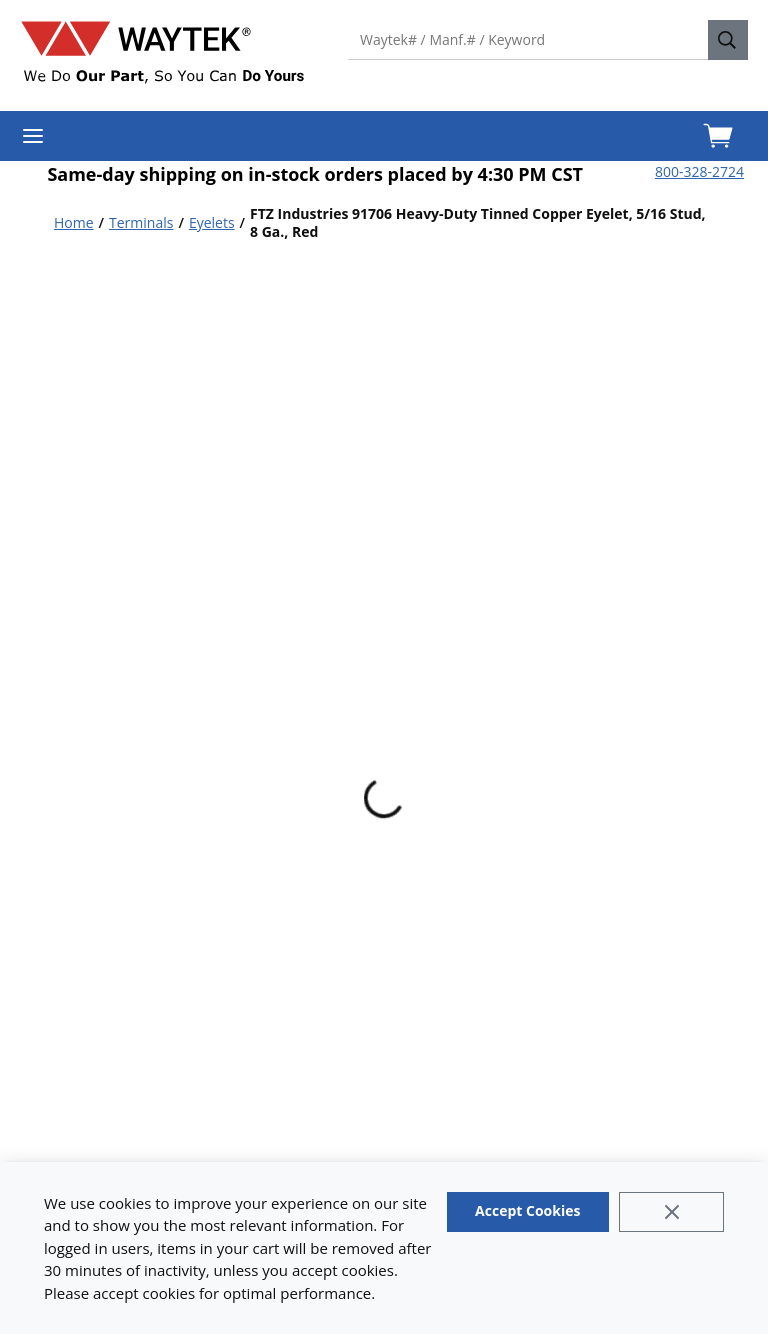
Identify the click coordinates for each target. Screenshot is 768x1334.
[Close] (671, 1212)
